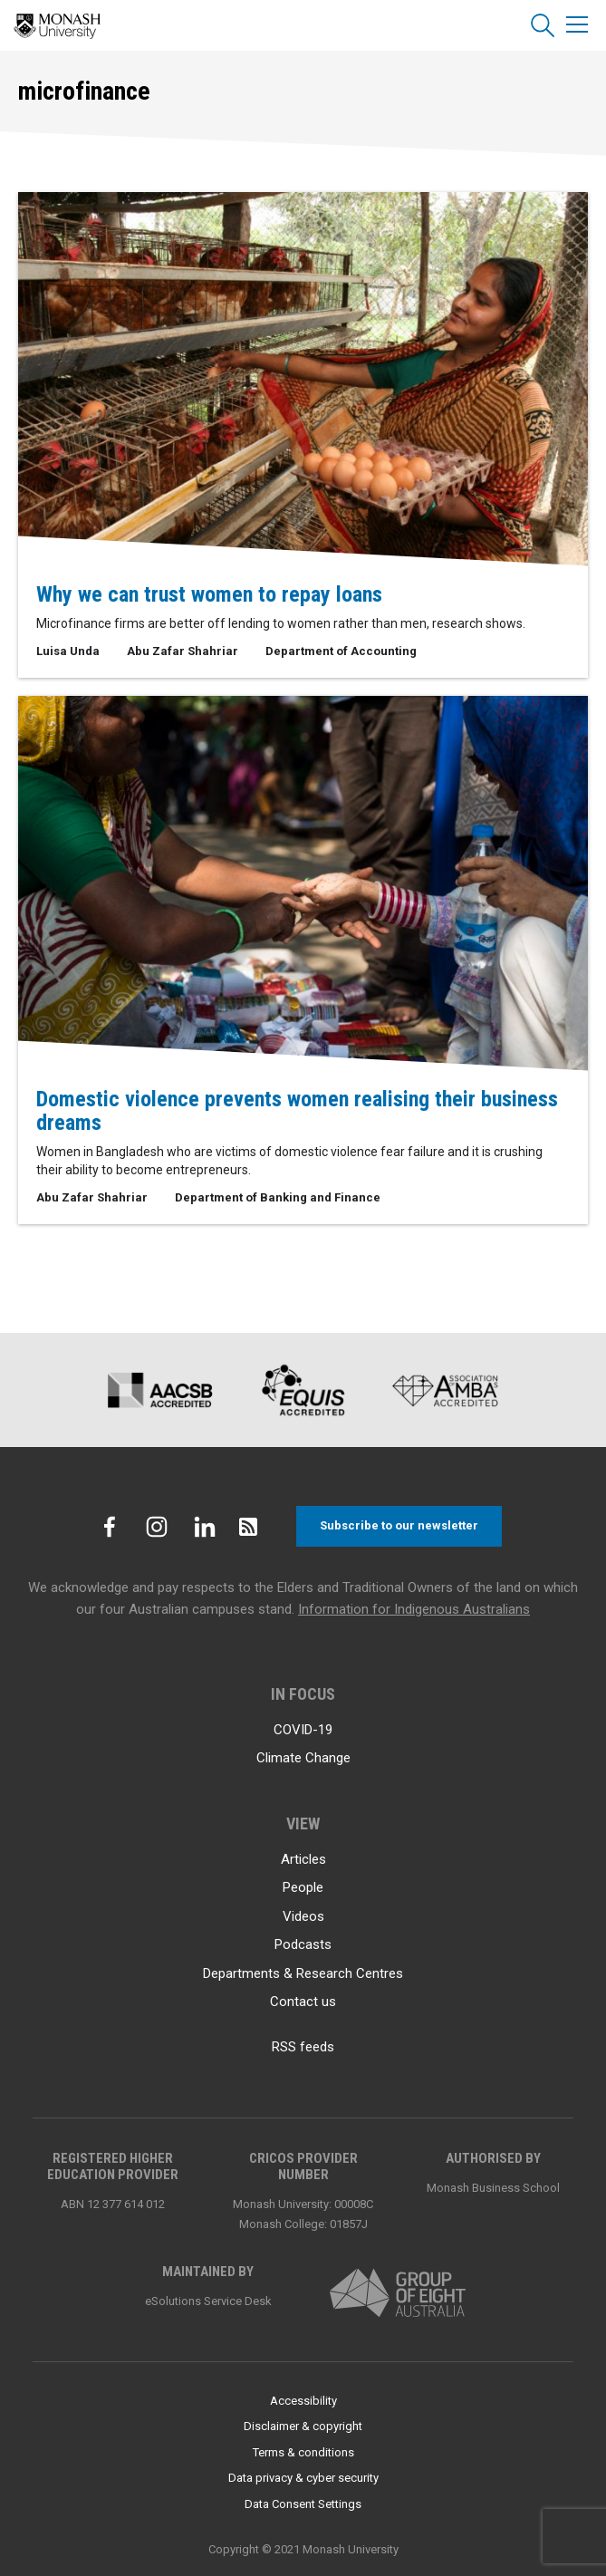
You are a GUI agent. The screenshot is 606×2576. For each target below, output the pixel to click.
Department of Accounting (341, 651)
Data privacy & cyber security (303, 2477)
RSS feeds (303, 2047)
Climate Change (303, 1758)
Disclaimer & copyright (303, 2426)
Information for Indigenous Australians (414, 1609)
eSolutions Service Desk (208, 2301)
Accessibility (303, 2400)
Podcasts (303, 1944)
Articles (303, 1859)
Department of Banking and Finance (277, 1197)
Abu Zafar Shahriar (182, 651)
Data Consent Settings (303, 2504)
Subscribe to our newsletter (399, 1525)
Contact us (303, 2001)
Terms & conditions (303, 2452)
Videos (303, 1916)
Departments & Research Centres (303, 1973)
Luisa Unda (68, 651)
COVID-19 (303, 1730)
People (303, 1887)
